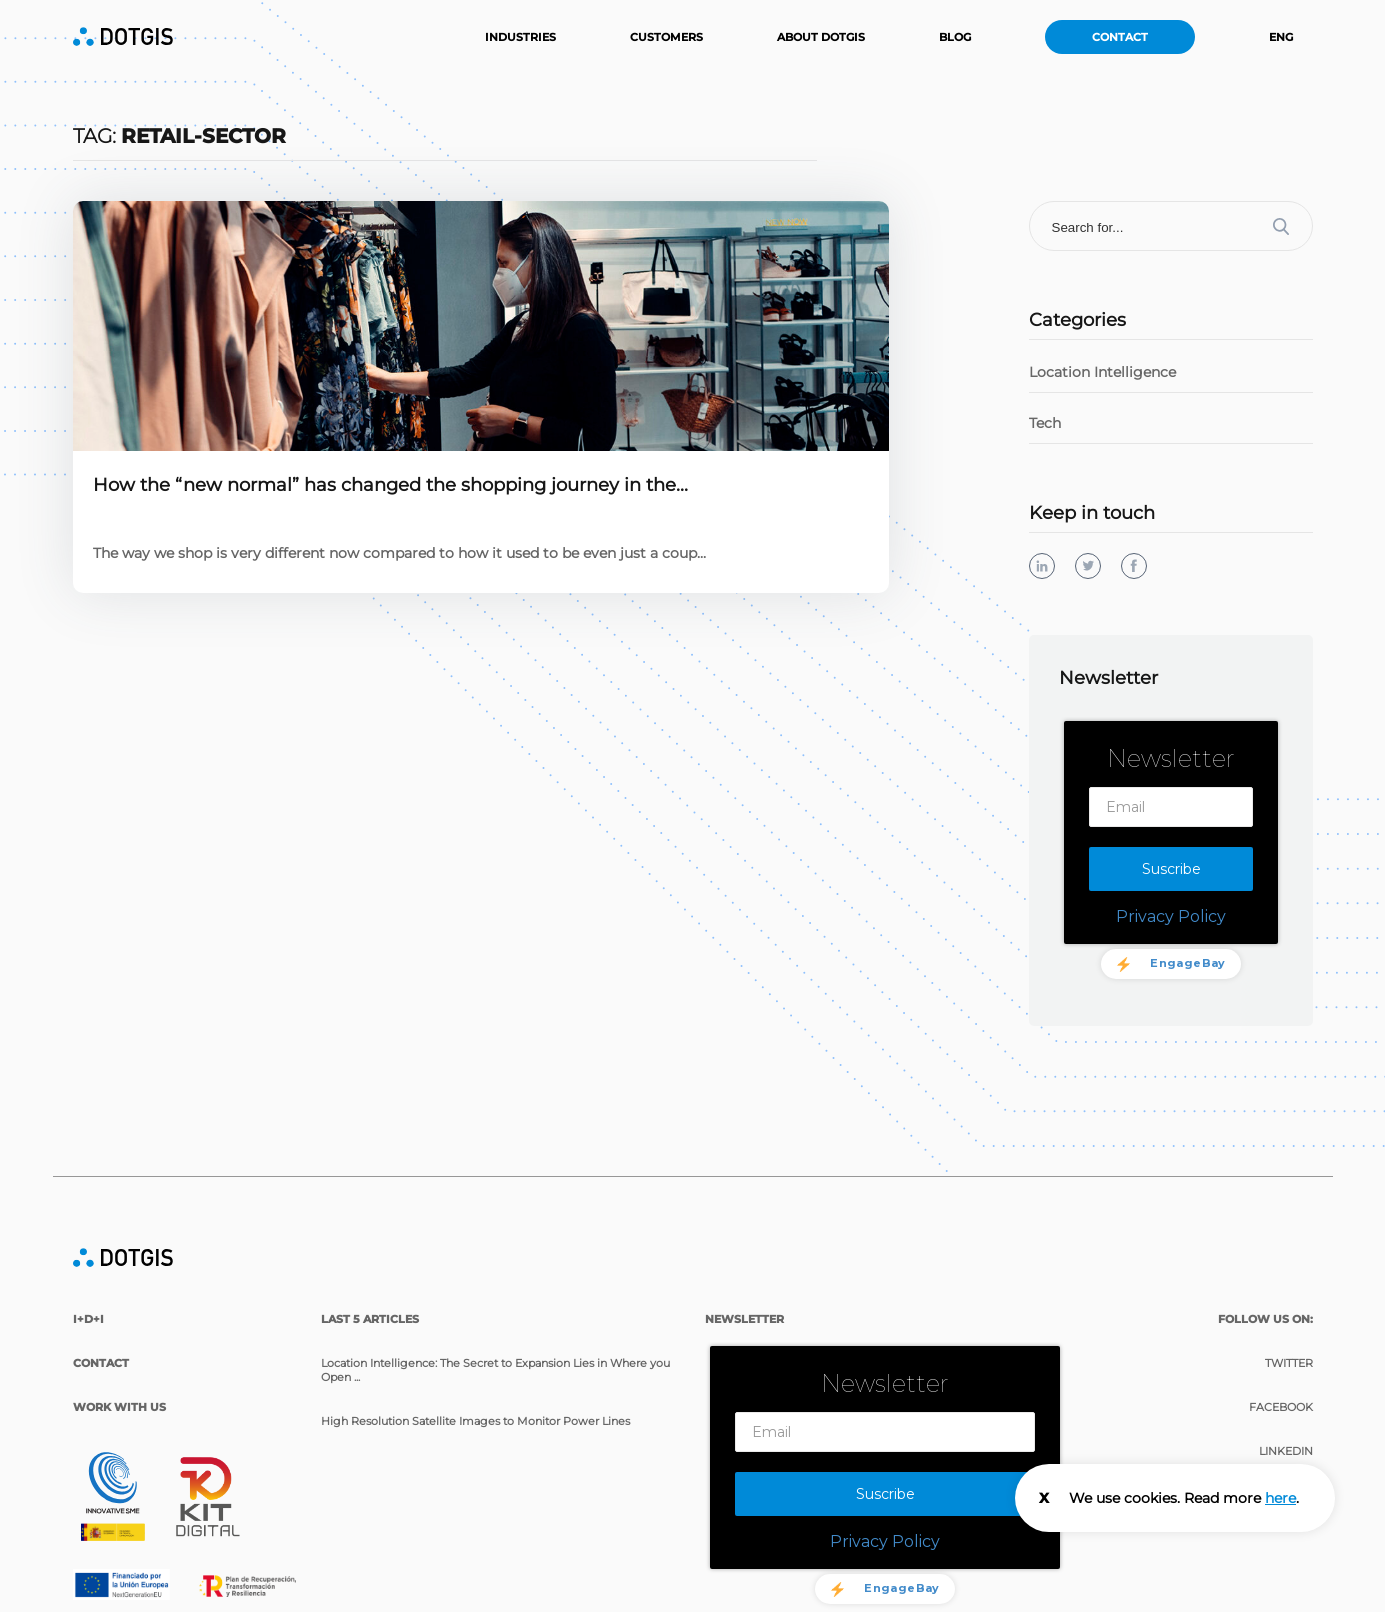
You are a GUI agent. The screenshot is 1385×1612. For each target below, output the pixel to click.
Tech (1045, 423)
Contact (1120, 37)
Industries (520, 37)
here (1280, 1498)
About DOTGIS (821, 37)
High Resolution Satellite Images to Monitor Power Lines (475, 1419)
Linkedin (1286, 1449)
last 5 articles (370, 1317)
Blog (955, 37)
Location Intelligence (1102, 372)
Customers (666, 37)
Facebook (1281, 1405)
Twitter (1289, 1361)
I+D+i (88, 1317)
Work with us (119, 1405)
